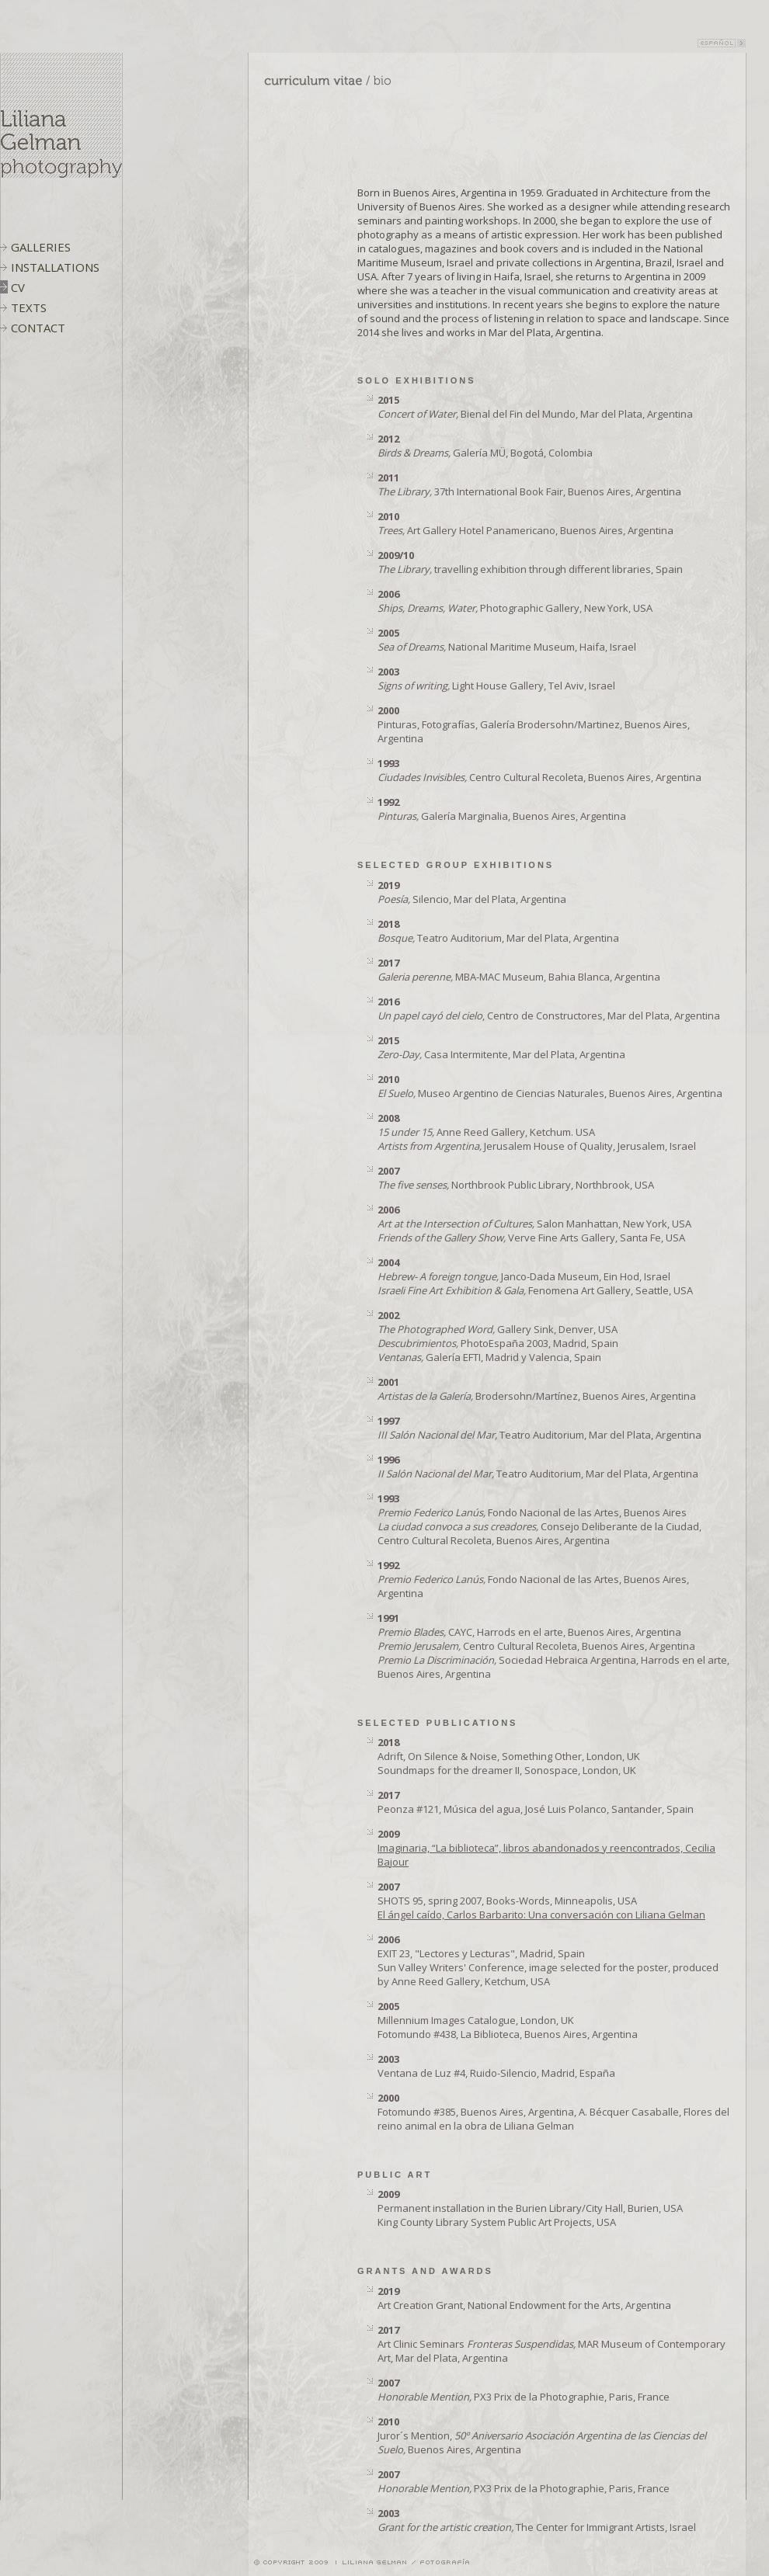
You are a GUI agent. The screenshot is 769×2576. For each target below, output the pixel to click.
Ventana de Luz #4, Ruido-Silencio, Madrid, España (496, 2066)
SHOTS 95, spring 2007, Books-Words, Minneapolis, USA (541, 1901)
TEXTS (29, 307)
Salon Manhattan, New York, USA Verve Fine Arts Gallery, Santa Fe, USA (534, 1224)
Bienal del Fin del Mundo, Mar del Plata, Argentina (535, 407)
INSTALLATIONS (55, 267)
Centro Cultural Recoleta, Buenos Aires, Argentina (539, 770)
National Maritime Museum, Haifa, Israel (507, 640)
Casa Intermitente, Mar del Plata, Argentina (501, 1047)
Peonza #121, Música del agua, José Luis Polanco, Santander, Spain (536, 1802)
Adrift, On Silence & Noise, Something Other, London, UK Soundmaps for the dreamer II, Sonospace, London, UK (509, 1756)
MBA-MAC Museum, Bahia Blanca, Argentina (519, 970)
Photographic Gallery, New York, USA (515, 601)
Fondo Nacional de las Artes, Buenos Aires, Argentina (533, 1579)
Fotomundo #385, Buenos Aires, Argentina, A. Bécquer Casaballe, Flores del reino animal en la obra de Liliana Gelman (553, 2112)
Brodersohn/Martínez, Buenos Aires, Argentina (537, 1389)
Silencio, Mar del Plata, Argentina (472, 892)
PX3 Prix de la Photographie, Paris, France (524, 2390)
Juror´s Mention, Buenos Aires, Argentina (542, 2435)
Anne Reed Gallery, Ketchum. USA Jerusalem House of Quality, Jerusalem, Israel (537, 1132)
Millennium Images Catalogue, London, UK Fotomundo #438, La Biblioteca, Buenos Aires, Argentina (508, 2020)
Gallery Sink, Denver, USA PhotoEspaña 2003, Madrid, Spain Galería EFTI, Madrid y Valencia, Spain (498, 1336)
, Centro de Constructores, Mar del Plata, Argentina (549, 1008)
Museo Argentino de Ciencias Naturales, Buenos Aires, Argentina (550, 1086)
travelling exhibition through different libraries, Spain (530, 562)
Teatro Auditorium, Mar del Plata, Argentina (498, 931)
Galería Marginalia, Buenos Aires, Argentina (502, 809)
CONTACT (38, 328)
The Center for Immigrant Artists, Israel (537, 2520)
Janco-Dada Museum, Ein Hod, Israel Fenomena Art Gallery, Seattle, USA (535, 1276)
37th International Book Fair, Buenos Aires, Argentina (529, 484)
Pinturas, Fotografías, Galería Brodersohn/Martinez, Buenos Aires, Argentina (534, 724)
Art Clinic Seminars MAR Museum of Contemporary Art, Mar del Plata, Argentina (552, 2344)
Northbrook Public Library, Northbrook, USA (516, 1178)
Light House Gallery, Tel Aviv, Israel (496, 679)
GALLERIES (41, 247)
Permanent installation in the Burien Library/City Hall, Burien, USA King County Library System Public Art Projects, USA (530, 2208)
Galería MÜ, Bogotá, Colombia (485, 446)
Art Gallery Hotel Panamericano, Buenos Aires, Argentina (525, 523)
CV (18, 287)
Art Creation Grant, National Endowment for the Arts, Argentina (524, 2298)
